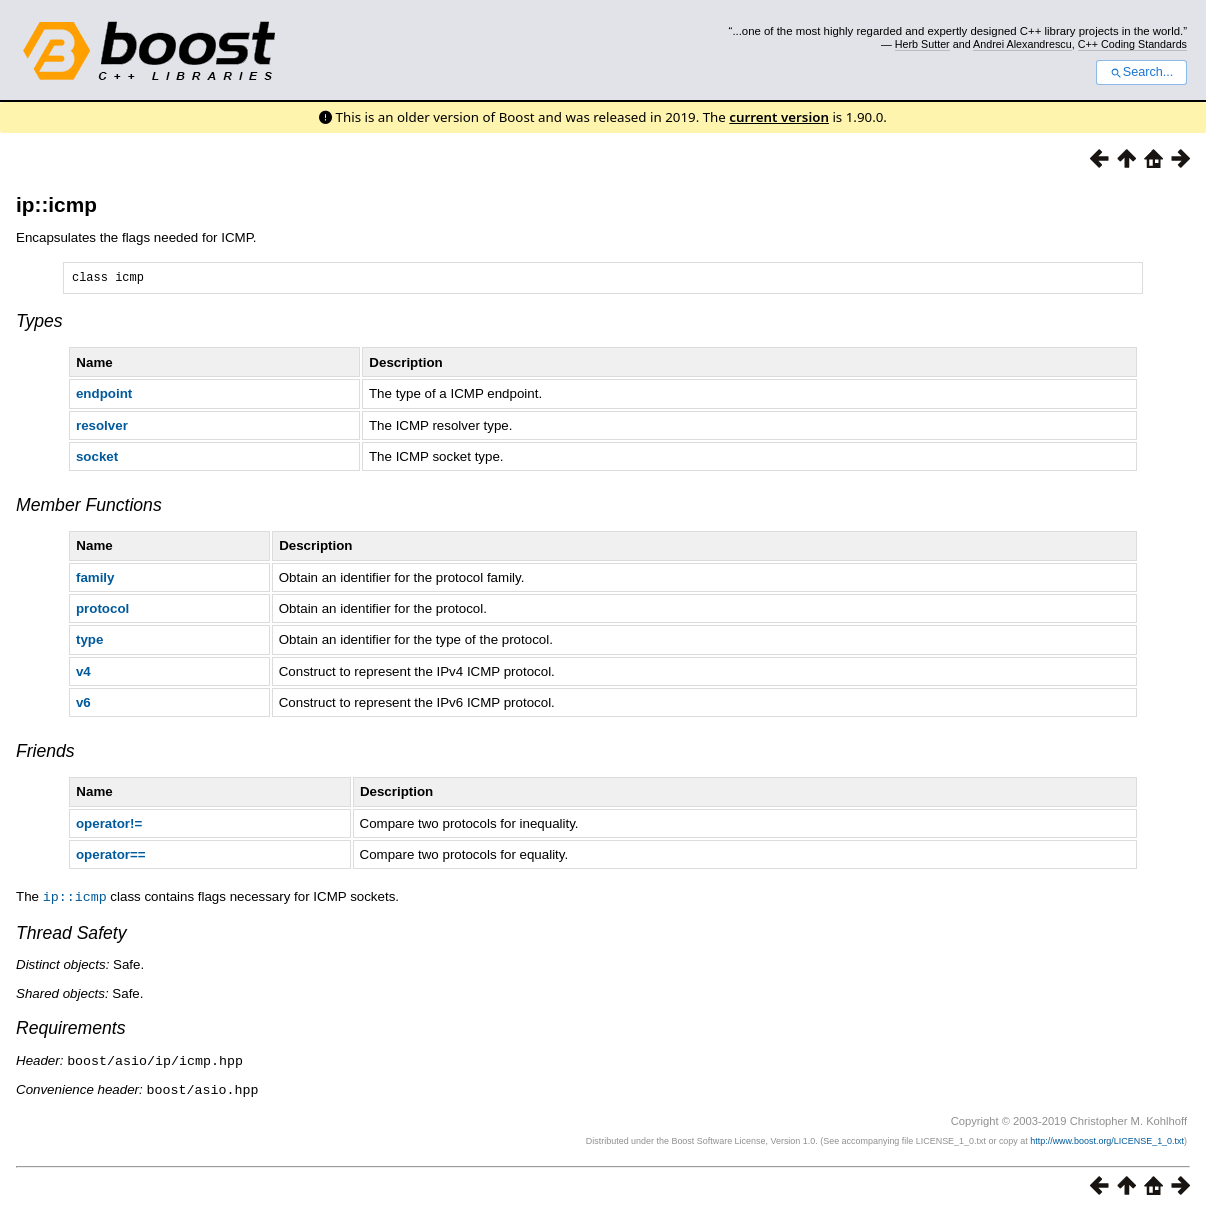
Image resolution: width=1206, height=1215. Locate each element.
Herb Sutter (922, 44)
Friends (45, 754)
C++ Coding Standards (1132, 44)
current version (779, 117)
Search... (1141, 72)
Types (39, 324)
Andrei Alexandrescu (1022, 44)
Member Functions (89, 508)
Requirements (71, 1030)
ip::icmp (56, 204)
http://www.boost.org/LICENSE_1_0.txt (1107, 1141)
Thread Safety (71, 935)
